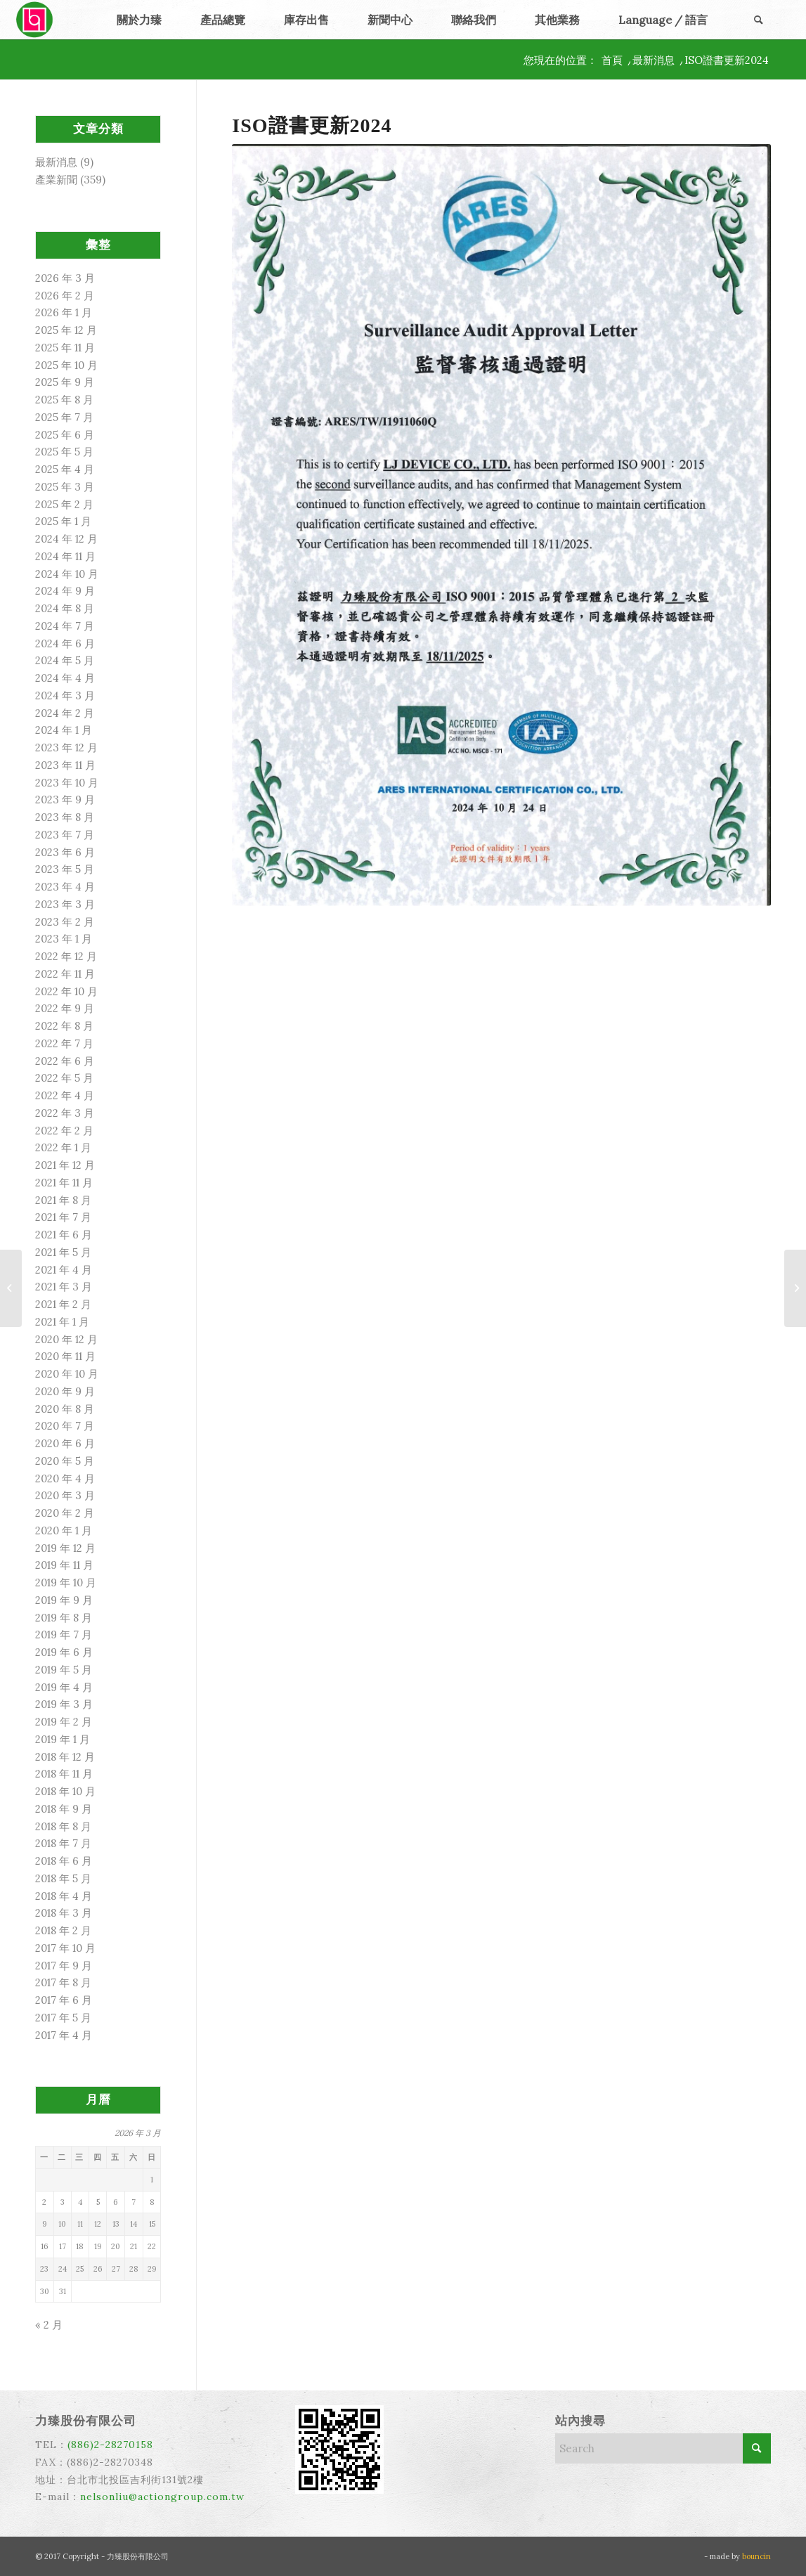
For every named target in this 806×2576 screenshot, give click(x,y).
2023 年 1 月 (63, 938)
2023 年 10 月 (66, 782)
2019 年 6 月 (64, 1652)
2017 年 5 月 (63, 2017)
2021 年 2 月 (63, 1304)
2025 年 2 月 (64, 504)
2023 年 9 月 (65, 799)
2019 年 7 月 (63, 1634)
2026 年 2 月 (64, 295)
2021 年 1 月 (62, 1321)
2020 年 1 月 (63, 1530)
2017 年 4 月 (63, 2035)
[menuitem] (139, 19)
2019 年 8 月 (63, 1617)
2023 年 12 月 (66, 747)
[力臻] (36, 19)
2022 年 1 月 (63, 1147)
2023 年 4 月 (65, 886)
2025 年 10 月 (66, 365)
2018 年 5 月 (63, 1878)
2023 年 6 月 (65, 852)
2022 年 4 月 (64, 1095)
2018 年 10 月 (65, 1791)
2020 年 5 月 (64, 1461)
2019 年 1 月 (62, 1739)
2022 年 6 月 (64, 1061)
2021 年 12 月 (65, 1165)
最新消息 (56, 162)
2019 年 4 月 (64, 1687)
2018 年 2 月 (63, 1930)
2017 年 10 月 (65, 1948)
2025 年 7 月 (64, 417)
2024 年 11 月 (65, 556)
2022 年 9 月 (64, 1008)
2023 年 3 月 (65, 904)
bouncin (756, 2556)
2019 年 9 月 (64, 1600)
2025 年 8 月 (64, 399)
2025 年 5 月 (64, 451)
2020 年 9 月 (65, 1391)
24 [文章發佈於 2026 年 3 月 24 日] (62, 2269)
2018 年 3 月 (63, 1913)
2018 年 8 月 (63, 1826)
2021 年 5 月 (63, 1252)
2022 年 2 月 (64, 1130)
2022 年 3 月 (64, 1113)
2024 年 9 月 (65, 590)
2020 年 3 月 (65, 1495)
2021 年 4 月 (63, 1269)
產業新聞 (56, 179)
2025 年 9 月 (64, 382)
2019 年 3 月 (64, 1704)
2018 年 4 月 (63, 1896)
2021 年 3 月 (63, 1286)
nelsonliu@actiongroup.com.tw (162, 2496)
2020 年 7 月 (64, 1425)
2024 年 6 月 (65, 643)
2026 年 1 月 (63, 312)
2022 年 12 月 (66, 956)
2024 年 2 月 (64, 713)
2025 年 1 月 (63, 521)
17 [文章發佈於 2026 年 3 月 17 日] (62, 2246)
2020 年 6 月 (65, 1443)
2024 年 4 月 (65, 678)
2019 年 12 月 (65, 1548)
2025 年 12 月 (66, 330)
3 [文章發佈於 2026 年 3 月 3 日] (62, 2202)
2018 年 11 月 (64, 1773)
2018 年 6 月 (63, 1861)
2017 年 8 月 (63, 1982)
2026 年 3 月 (65, 278)
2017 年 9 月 (63, 1965)
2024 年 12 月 (66, 538)
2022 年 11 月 (65, 973)
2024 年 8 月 (64, 608)
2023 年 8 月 (64, 817)
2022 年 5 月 (64, 1078)
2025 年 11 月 (65, 347)
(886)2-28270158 (110, 2444)
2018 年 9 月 (63, 1809)
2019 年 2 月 (63, 1721)
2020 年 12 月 (66, 1339)
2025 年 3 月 (64, 486)
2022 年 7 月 (64, 1043)
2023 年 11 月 (65, 765)
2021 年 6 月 (63, 1234)
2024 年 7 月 (64, 626)
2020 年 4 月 (65, 1478)
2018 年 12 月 (65, 1756)
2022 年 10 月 (66, 991)
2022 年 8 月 (64, 1026)
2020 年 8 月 (64, 1409)
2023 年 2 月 (64, 921)
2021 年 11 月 (64, 1182)
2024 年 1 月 (63, 730)
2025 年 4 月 (64, 469)
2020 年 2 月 (64, 1513)
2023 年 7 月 (64, 834)
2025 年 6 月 (64, 434)
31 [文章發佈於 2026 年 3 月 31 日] (62, 2291)
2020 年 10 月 (66, 1373)
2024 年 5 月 (64, 660)
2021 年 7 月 (63, 1217)
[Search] (758, 19)
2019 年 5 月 (63, 1669)
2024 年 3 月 (65, 695)
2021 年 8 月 (63, 1200)
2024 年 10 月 (66, 574)
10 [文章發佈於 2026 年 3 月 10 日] (62, 2224)
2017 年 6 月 (63, 2000)
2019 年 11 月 (64, 1565)
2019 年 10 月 (65, 1582)
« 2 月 (49, 2324)
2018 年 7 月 (63, 1843)
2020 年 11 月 (65, 1356)
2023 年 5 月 (64, 869)
